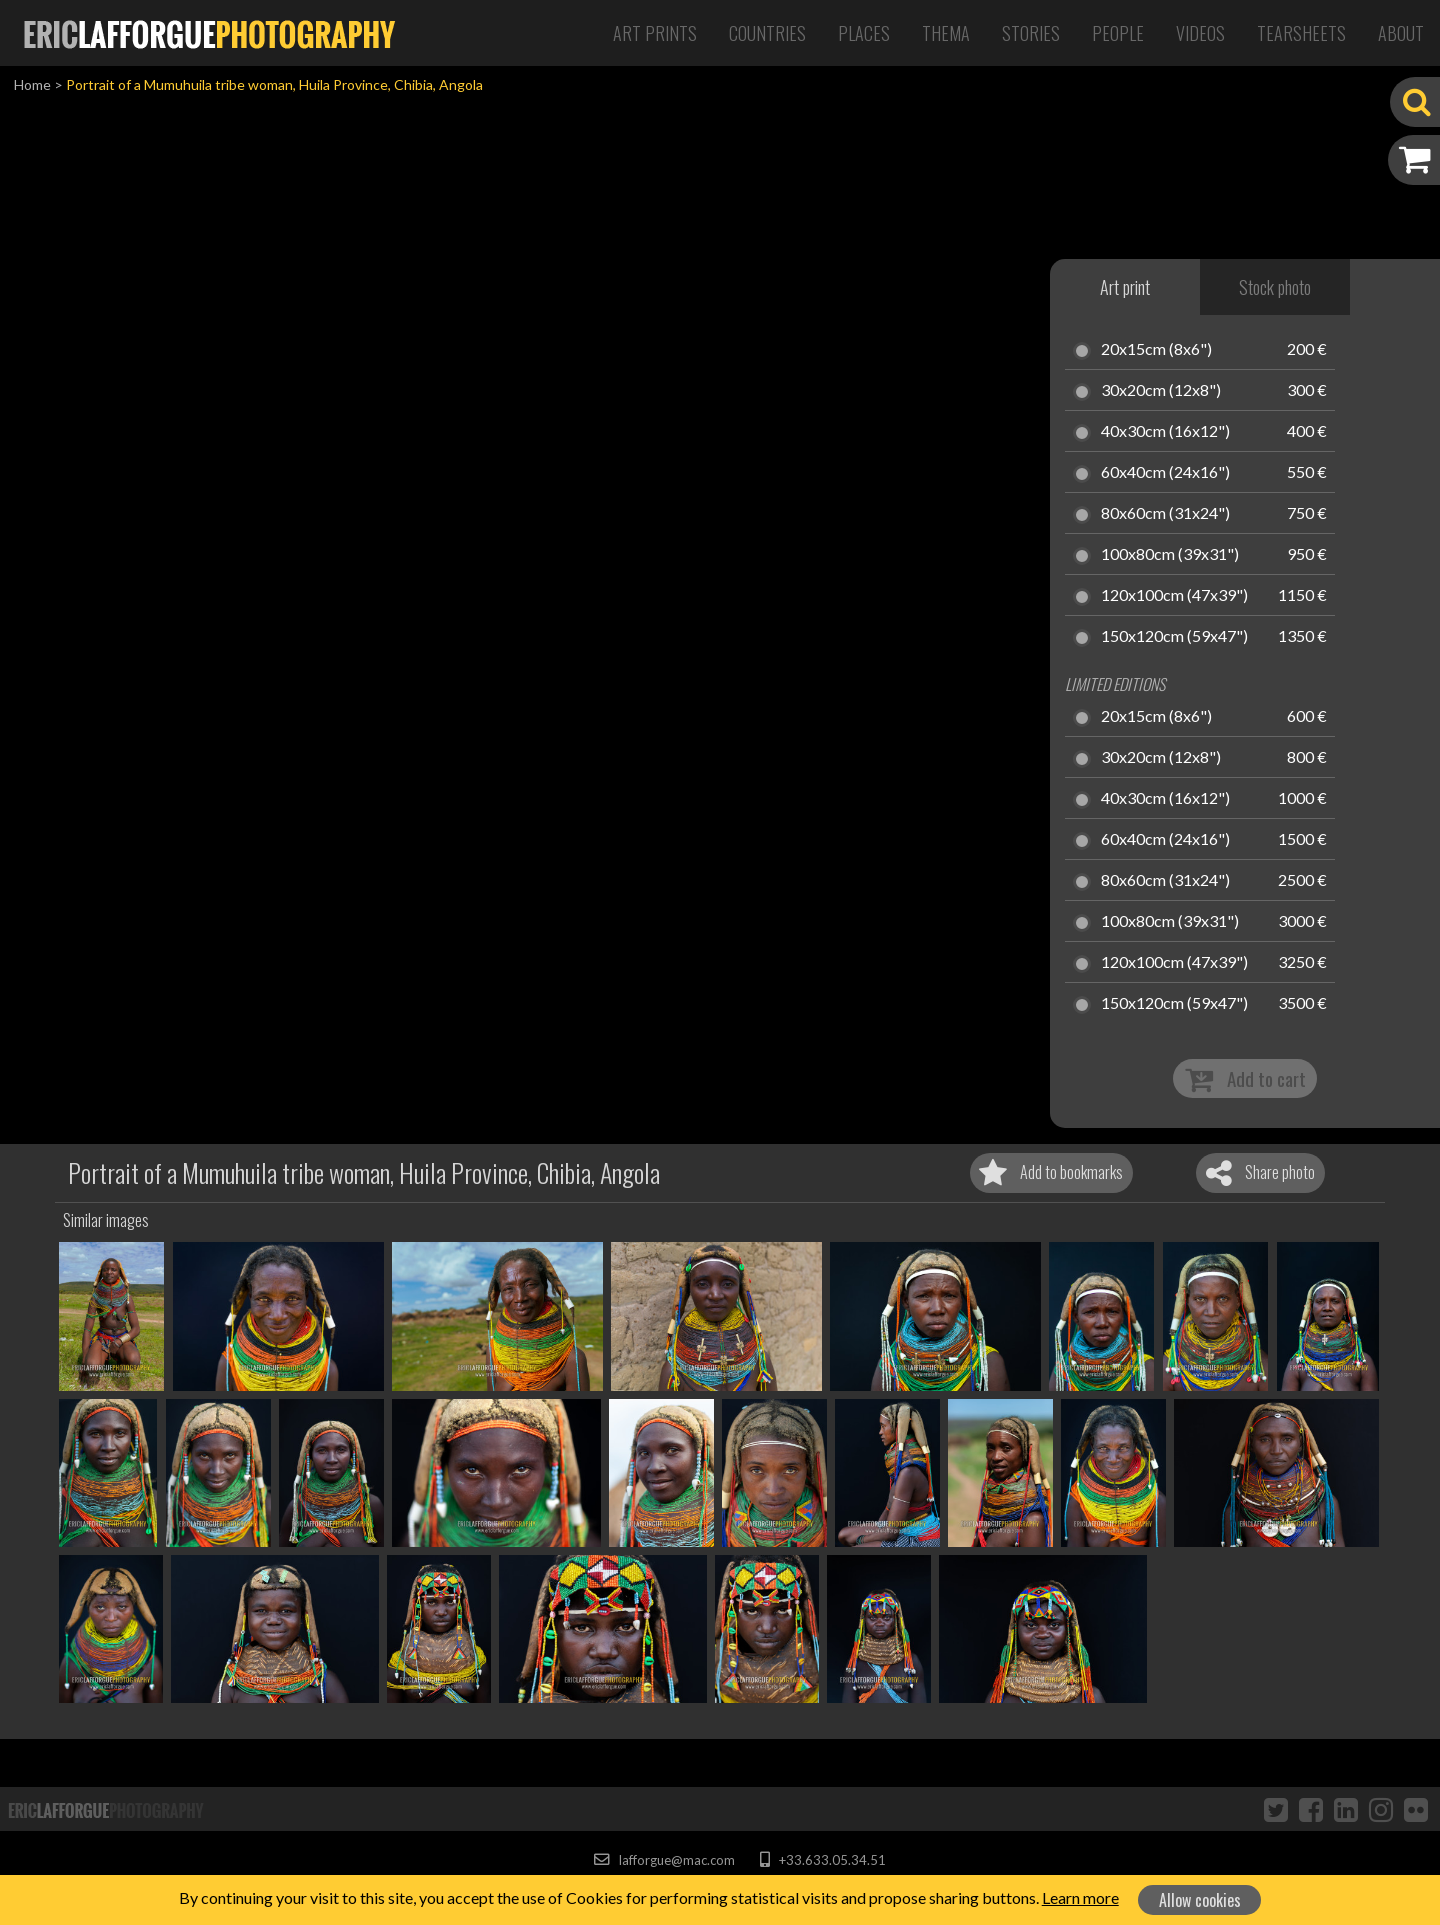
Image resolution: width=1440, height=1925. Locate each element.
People (1118, 33)
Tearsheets (1301, 33)
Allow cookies (1200, 1900)
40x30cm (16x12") (1165, 432)
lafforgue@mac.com (664, 1860)
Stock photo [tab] (1275, 287)
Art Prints (655, 33)
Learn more (1080, 1897)
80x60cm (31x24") (1165, 514)
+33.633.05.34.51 (822, 1860)
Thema (946, 33)
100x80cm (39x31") (1170, 555)
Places (864, 33)
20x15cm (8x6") (1156, 350)
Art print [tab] (1125, 287)
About (1401, 33)
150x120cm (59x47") (1174, 637)
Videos (1200, 33)
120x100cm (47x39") (1174, 596)
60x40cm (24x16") (1165, 473)
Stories (1031, 33)
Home (32, 84)
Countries (767, 33)
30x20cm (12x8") (1161, 391)
